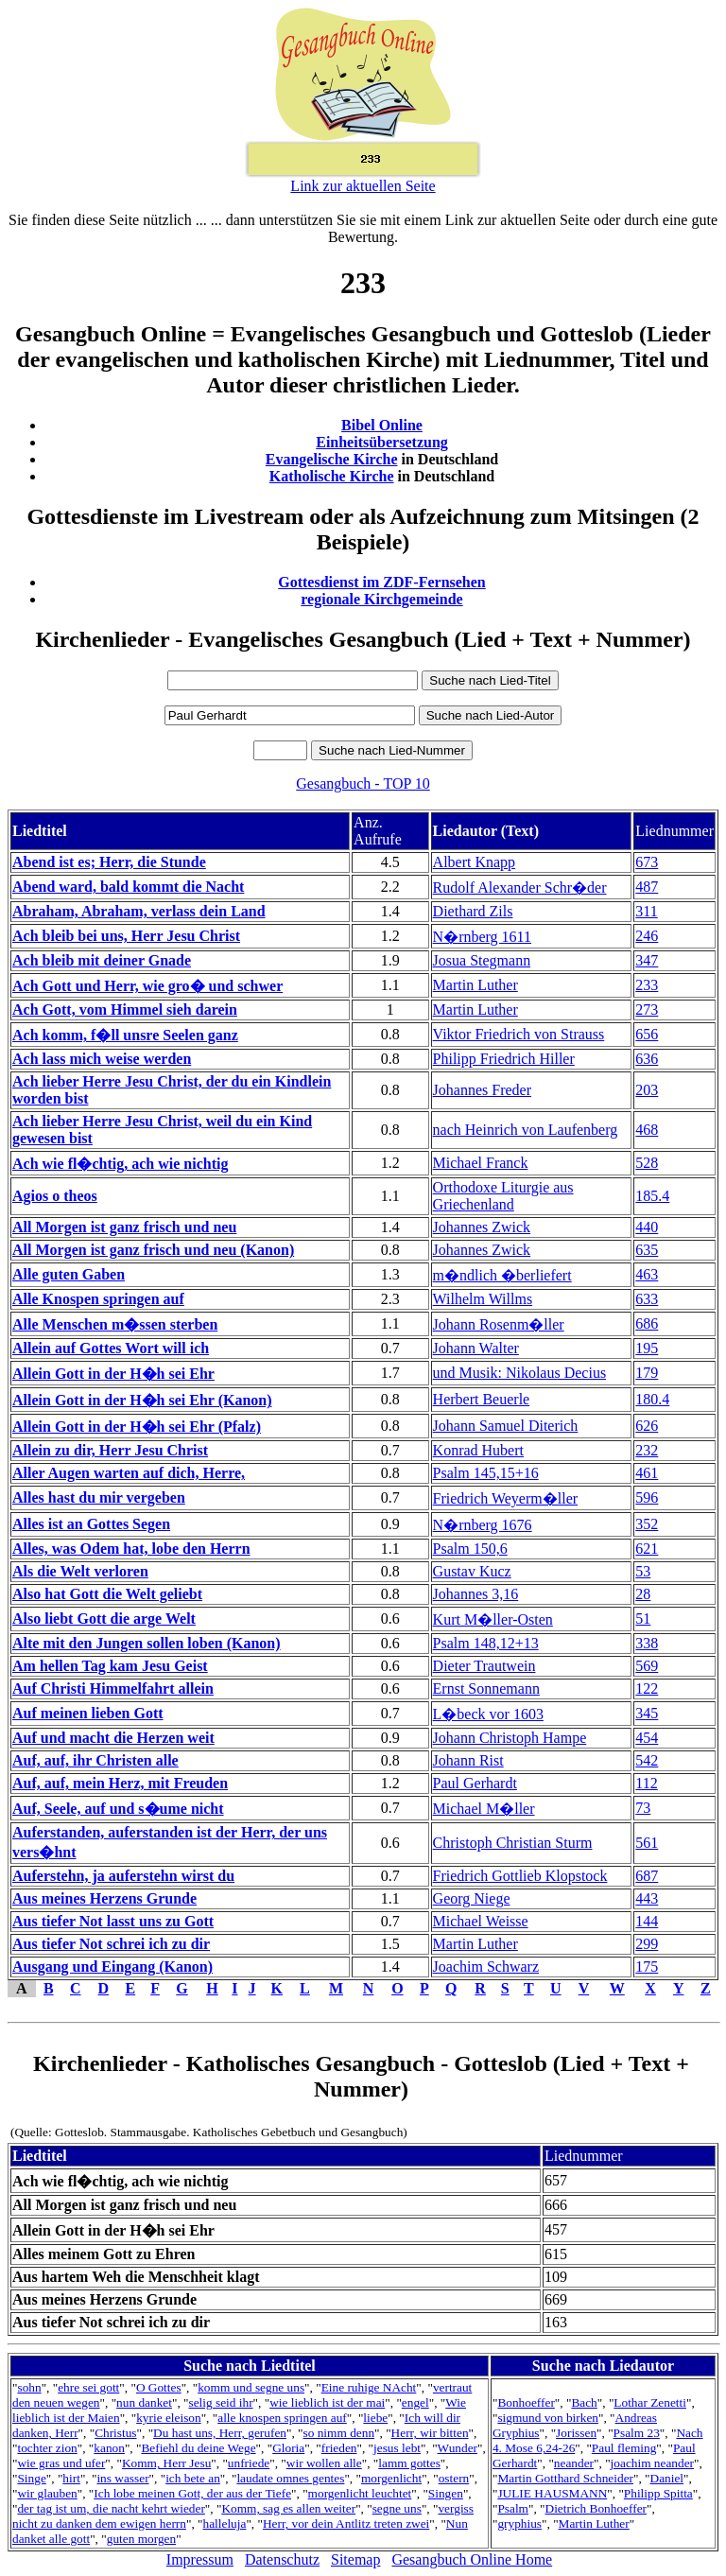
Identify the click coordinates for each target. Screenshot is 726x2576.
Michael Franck (480, 1163)
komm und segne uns (251, 2387)
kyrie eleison (168, 2418)
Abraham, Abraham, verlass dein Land (139, 911)
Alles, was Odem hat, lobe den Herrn (131, 1548)
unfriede (248, 2463)
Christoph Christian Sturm (513, 1843)
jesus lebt (397, 2448)
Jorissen (576, 2433)
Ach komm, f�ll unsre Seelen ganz (125, 1035)
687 (646, 1876)
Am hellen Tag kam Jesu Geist (110, 1666)
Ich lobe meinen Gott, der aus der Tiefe (192, 2493)
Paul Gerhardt (475, 1783)
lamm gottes (409, 2463)
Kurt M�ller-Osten (493, 1619)
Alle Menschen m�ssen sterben (114, 1324)
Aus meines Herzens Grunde (104, 1898)
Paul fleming (624, 2448)
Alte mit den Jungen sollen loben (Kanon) (146, 1643)
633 (646, 1299)
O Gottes (159, 2387)
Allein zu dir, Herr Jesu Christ (110, 1450)
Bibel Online (382, 425)
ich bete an (192, 2478)
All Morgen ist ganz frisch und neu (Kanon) (153, 1250)
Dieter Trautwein (484, 1666)
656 (646, 1034)
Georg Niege (471, 1898)
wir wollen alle (324, 2463)
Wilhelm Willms (483, 1299)
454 (646, 1738)
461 (646, 1473)
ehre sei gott (88, 2387)
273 (646, 1009)
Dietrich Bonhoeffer (596, 2508)
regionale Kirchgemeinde (381, 599)
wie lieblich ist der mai (327, 2402)
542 (646, 1760)
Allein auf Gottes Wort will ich (110, 1348)
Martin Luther (475, 985)
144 (646, 1921)
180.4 (652, 1399)
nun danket (144, 2402)
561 (646, 1843)
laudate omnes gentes (290, 2478)
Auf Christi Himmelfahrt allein (113, 1688)
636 (646, 1059)
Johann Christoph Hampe (510, 1738)
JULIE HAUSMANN (552, 2493)
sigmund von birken (547, 2418)
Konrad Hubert (478, 1450)
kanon (109, 2448)
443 (646, 1898)
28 (642, 1594)
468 (646, 1130)
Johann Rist (468, 1760)
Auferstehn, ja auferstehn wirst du (123, 1876)
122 (646, 1688)
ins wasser (122, 2478)
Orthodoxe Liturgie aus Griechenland (503, 1195)
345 (646, 1713)
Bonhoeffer (525, 2402)
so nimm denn (339, 2433)
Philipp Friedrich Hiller (504, 1059)
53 (642, 1571)
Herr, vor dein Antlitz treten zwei (346, 2523)
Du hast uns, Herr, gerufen (219, 2433)
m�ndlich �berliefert (502, 1275)
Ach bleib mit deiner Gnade (101, 960)
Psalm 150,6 (470, 1548)
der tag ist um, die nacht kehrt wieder (110, 2508)
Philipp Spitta (658, 2493)
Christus (115, 2433)
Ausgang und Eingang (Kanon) (112, 1966)
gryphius (519, 2523)
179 (646, 1373)
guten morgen (141, 2539)
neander (574, 2463)
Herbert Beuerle (481, 1399)
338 (646, 1643)
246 (646, 936)
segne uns (397, 2508)
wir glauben (47, 2493)
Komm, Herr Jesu (166, 2463)
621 (646, 1548)
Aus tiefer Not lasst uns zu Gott (113, 1921)
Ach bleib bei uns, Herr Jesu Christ (126, 936)
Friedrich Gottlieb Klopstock (520, 1876)
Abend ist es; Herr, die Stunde (109, 862)
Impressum (199, 2559)
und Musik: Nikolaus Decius (520, 1373)
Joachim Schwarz (486, 1966)
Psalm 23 (637, 2433)
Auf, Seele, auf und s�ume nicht (118, 1809)
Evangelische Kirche (332, 459)
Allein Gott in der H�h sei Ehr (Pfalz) (136, 1427)
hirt (71, 2478)
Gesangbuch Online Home (471, 2559)
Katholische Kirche (331, 476)
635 (646, 1250)
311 (646, 911)
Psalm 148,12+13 (486, 1643)
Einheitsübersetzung (382, 442)
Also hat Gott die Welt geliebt (107, 1594)
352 (646, 1524)
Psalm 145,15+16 (486, 1473)
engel (415, 2402)
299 (646, 1944)
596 (646, 1497)
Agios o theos (54, 1196)
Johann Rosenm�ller (498, 1324)
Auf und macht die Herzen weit (113, 1738)
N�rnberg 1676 (482, 1525)
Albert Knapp (474, 862)
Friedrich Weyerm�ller (505, 1498)
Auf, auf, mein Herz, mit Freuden (120, 1783)
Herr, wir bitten (430, 2433)
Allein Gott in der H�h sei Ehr (113, 1374)
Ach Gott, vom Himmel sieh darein (124, 1009)
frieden (339, 2448)
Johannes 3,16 (476, 1594)
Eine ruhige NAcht (369, 2387)
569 (646, 1666)
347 (646, 960)
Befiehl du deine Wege (198, 2448)
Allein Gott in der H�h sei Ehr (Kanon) (142, 1400)
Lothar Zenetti (650, 2402)
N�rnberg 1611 (482, 937)
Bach (583, 2402)
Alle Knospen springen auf (98, 1299)
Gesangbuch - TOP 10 (362, 783)
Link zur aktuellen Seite (362, 186)
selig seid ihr (220, 2402)
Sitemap (355, 2559)
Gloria (288, 2448)
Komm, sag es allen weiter (288, 2508)
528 (646, 1163)
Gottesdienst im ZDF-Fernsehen (382, 582)
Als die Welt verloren (80, 1571)
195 (646, 1348)
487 (646, 887)
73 (642, 1808)
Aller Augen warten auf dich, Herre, (128, 1473)
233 (646, 985)
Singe (31, 2478)
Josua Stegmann (482, 960)
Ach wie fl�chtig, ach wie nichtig (120, 1164)
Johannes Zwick (482, 1227)
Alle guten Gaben (68, 1274)
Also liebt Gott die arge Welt (104, 1618)
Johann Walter (476, 1348)
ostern (454, 2478)
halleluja (224, 2523)
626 (646, 1426)
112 (646, 1783)
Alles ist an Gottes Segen (91, 1524)
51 (642, 1618)
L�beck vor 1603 (488, 1714)
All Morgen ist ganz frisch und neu (124, 1227)
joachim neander (652, 2463)
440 (646, 1227)
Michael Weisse (480, 1921)
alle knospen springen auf (282, 2418)
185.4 (652, 1196)
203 (646, 1090)
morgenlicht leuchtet (360, 2493)
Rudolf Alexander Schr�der (520, 887)
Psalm (512, 2508)
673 (646, 862)
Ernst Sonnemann (486, 1688)
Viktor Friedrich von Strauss (519, 1034)
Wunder (457, 2448)
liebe (375, 2418)
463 (646, 1274)
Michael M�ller (484, 1809)
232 (646, 1450)
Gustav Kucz (472, 1571)
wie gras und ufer (61, 2463)
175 (646, 1966)
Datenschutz (282, 2559)
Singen (445, 2493)
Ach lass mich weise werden (101, 1059)
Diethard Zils (473, 911)
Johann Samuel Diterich (506, 1426)
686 (646, 1323)
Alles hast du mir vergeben (98, 1497)
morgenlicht (391, 2478)
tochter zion (47, 2448)
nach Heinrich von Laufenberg (525, 1130)
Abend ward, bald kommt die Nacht (128, 887)
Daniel (667, 2478)
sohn (29, 2387)
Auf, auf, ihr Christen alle (95, 1760)
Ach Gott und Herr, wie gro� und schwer (147, 986)
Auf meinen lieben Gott (88, 1713)
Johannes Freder (482, 1090)
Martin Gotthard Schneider (565, 2478)
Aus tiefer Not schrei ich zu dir (111, 1944)
